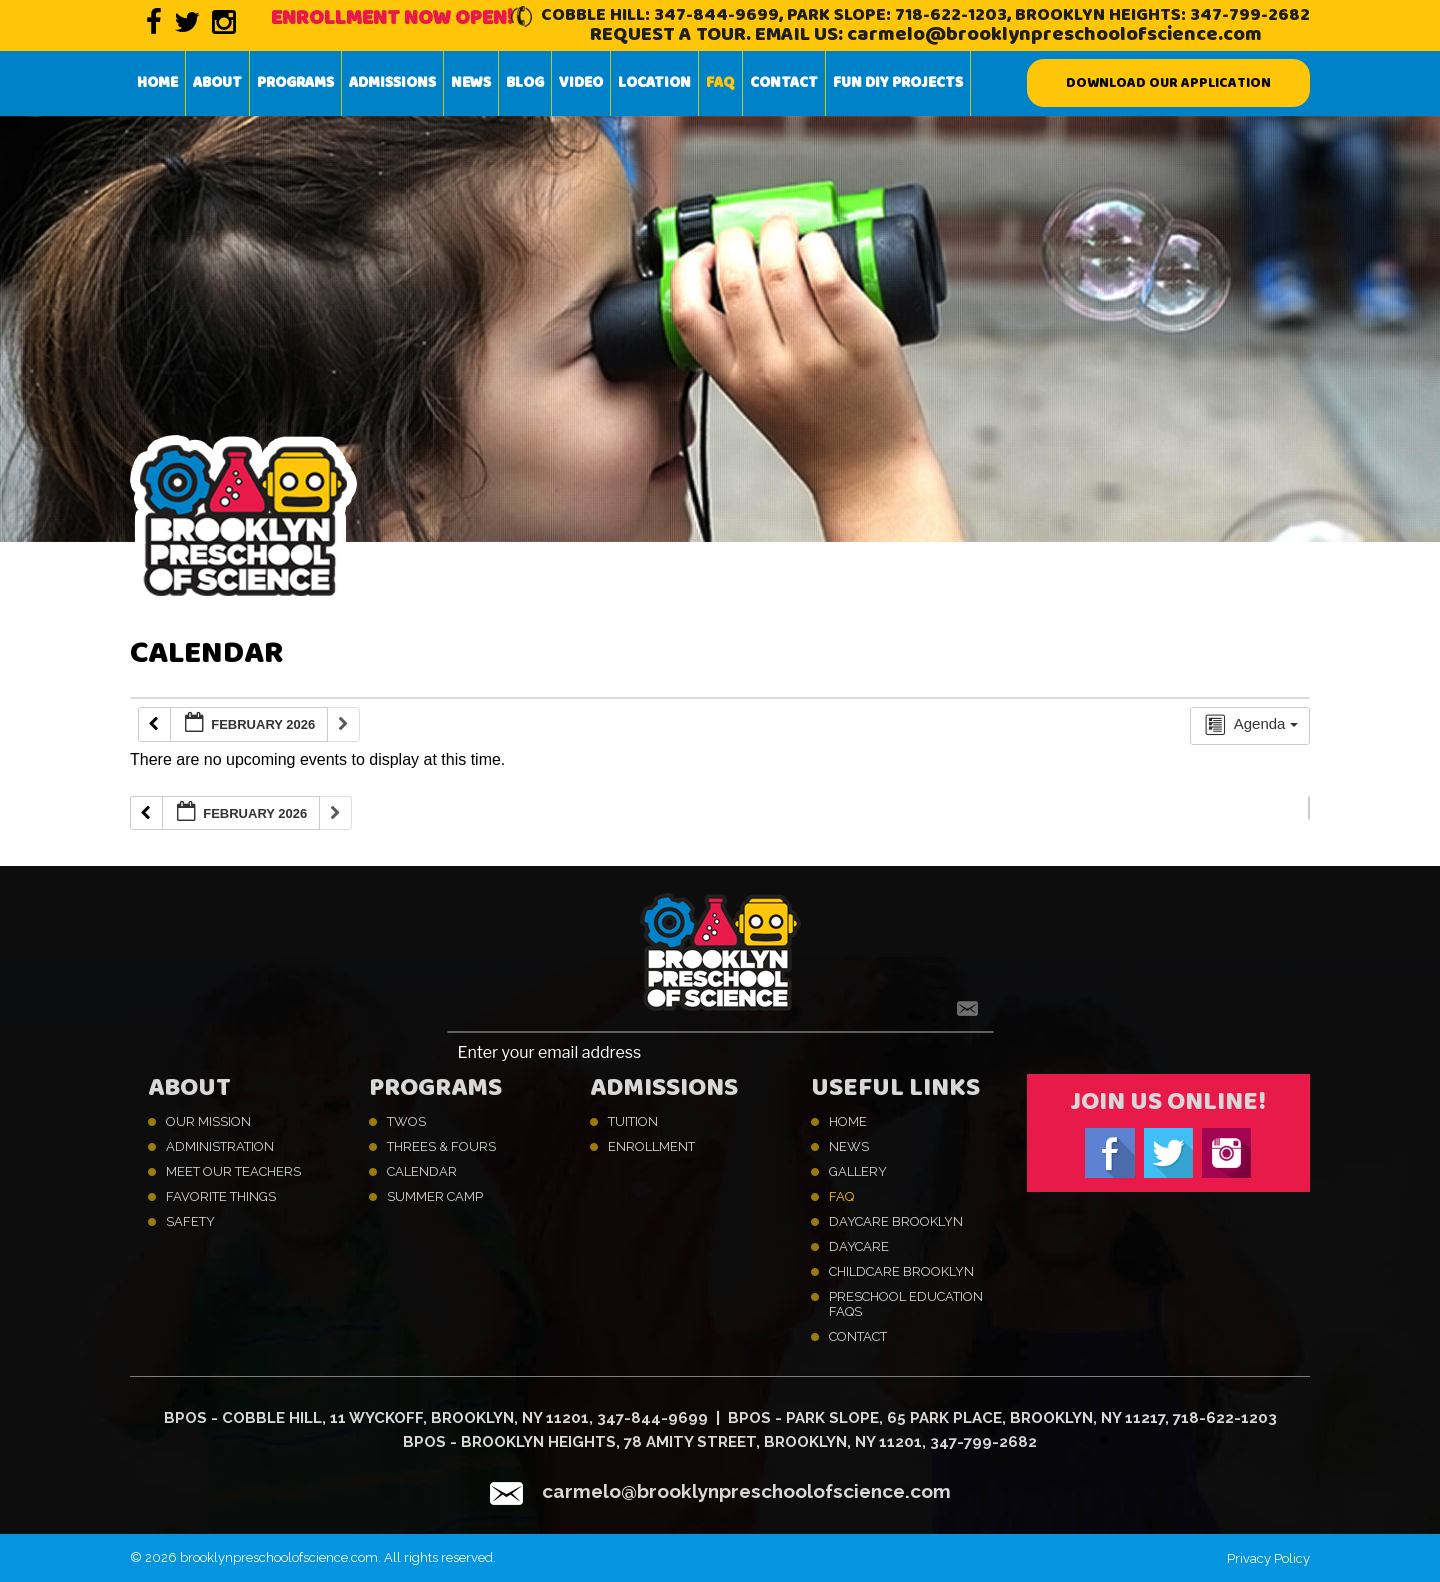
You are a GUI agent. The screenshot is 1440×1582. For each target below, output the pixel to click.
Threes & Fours (441, 1146)
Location (654, 83)
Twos (406, 1121)
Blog (525, 83)
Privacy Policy (1268, 1558)
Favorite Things (221, 1196)
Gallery (858, 1171)
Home (157, 83)
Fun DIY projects (898, 83)
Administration (220, 1146)
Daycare (859, 1246)
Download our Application (1168, 83)
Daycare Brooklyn (896, 1221)
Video (581, 83)
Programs (295, 83)
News (471, 83)
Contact (784, 83)
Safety (190, 1221)
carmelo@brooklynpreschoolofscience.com (1054, 34)
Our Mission (208, 1121)
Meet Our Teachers (233, 1171)
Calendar (422, 1171)
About (217, 83)
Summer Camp (435, 1196)
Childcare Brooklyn (901, 1271)
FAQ (720, 83)
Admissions (392, 83)
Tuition (633, 1121)
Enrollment (651, 1146)
